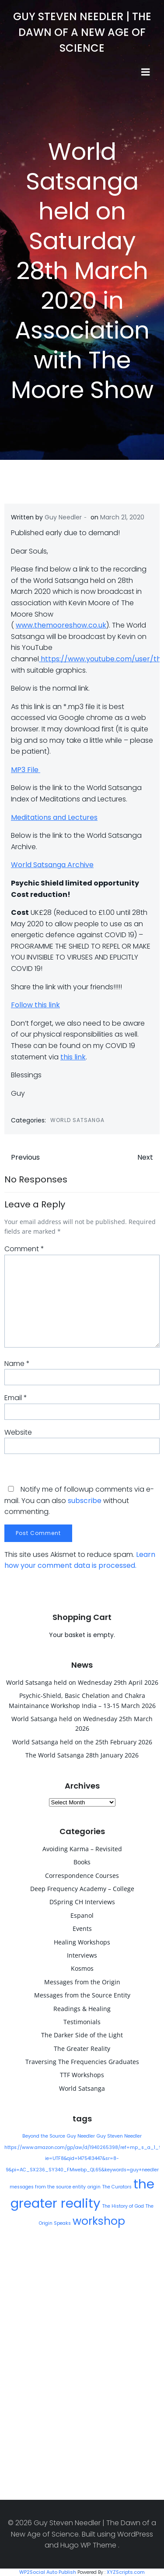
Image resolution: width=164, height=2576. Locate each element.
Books (82, 1862)
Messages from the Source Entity (82, 1995)
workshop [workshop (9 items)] (99, 2221)
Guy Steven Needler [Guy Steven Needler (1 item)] (119, 2136)
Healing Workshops (82, 1942)
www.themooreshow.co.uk (61, 625)
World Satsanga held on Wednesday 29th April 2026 (82, 1682)
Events (82, 1928)
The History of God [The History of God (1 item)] (123, 2206)
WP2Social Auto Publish (47, 2572)
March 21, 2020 (122, 517)
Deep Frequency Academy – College (82, 1888)
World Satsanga (77, 1120)
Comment (24, 1249)
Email (15, 1398)
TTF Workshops (82, 2075)
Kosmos (82, 1968)
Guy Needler (63, 517)
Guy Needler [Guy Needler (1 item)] (81, 2136)
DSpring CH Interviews (82, 1902)
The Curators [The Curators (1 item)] (117, 2187)
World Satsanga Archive (52, 865)
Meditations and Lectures (54, 817)
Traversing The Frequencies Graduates (82, 2061)
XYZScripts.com (126, 2572)
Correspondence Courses (82, 1875)
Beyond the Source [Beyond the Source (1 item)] (43, 2136)
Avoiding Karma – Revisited (82, 1849)
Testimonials (82, 2022)
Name (17, 1364)
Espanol (82, 1915)
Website (18, 1432)
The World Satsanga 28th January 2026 (82, 1755)
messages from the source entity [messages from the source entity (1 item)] (48, 2187)
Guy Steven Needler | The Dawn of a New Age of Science (82, 32)
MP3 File (25, 770)
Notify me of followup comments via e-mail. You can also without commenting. (79, 1500)
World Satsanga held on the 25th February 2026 (82, 1742)
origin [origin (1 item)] (94, 2187)
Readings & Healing (82, 2008)
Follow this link (35, 1005)
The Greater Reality (82, 2048)
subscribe (84, 1501)
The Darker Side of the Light (82, 2035)
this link (73, 1057)
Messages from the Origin (82, 1982)
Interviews (82, 1955)
